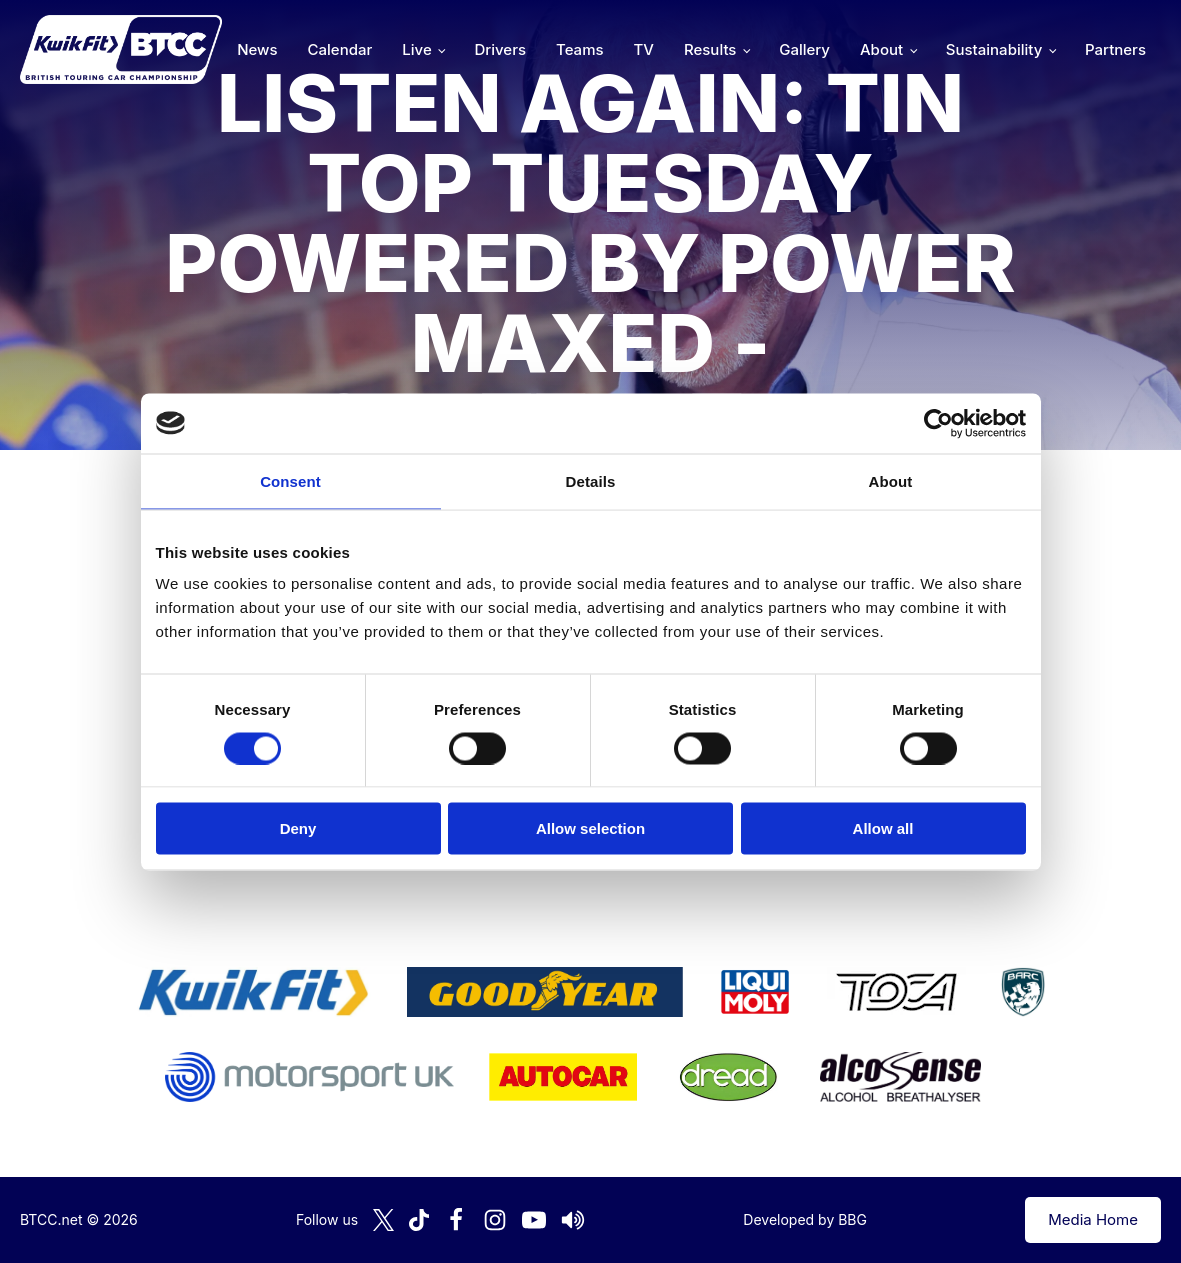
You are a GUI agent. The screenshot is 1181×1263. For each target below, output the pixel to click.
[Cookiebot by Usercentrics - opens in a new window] (938, 423)
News (257, 49)
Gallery (804, 49)
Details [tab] (591, 480)
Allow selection (590, 828)
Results (710, 49)
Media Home (1093, 1219)
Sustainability (994, 49)
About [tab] (891, 480)
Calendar (340, 49)
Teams (580, 49)
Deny (298, 828)
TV (644, 49)
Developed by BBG (805, 1219)
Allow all (883, 828)
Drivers (500, 49)
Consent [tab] (290, 480)
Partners (1115, 49)
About (881, 49)
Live (416, 49)
